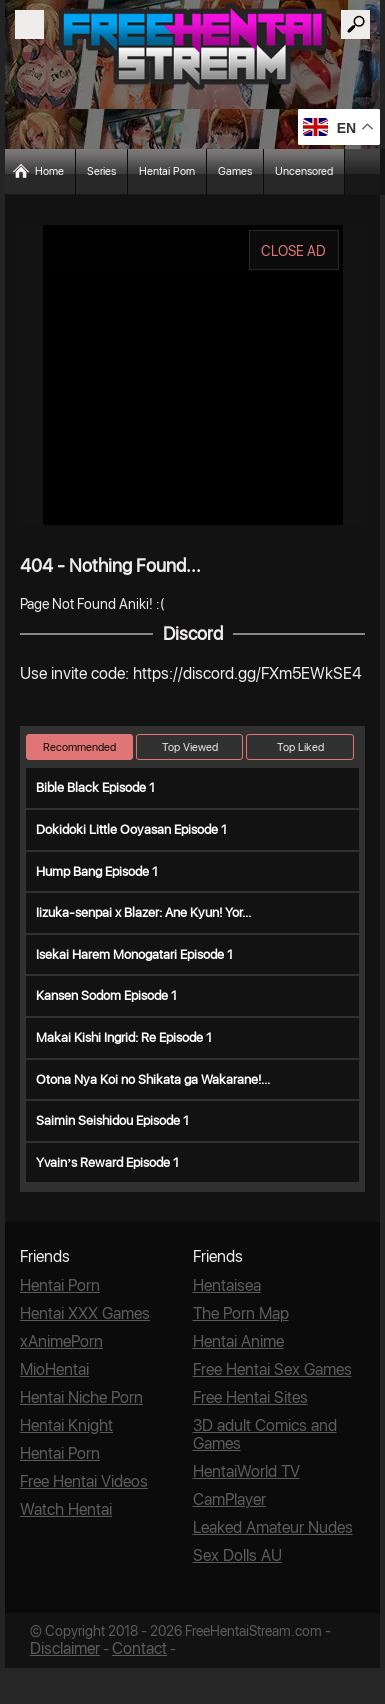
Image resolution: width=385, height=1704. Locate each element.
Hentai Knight (66, 1425)
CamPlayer (229, 1499)
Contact (139, 1648)
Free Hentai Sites (250, 1397)
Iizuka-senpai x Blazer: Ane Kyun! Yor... (143, 912)
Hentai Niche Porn (81, 1397)
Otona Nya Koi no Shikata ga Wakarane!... (153, 1079)
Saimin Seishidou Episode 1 (112, 1120)
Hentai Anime (238, 1341)
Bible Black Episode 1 (95, 787)
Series (101, 171)
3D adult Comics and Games (265, 1434)
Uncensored (304, 171)
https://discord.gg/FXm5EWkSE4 (247, 673)
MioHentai (54, 1369)
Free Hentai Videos (84, 1481)
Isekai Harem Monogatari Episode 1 (134, 954)
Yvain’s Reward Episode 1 (107, 1162)
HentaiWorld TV (246, 1471)
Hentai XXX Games (85, 1313)
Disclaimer (65, 1648)
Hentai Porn (167, 171)
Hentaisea (227, 1285)
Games (235, 171)
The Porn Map (241, 1313)
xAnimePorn (61, 1341)
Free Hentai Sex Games (272, 1369)
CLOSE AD (293, 251)
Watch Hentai (66, 1509)
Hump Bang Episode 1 (97, 871)
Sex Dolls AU (237, 1555)
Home (49, 171)
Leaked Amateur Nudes (273, 1527)
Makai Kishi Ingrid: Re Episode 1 (124, 1037)
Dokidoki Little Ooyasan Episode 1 (131, 829)
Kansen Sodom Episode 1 (106, 995)
